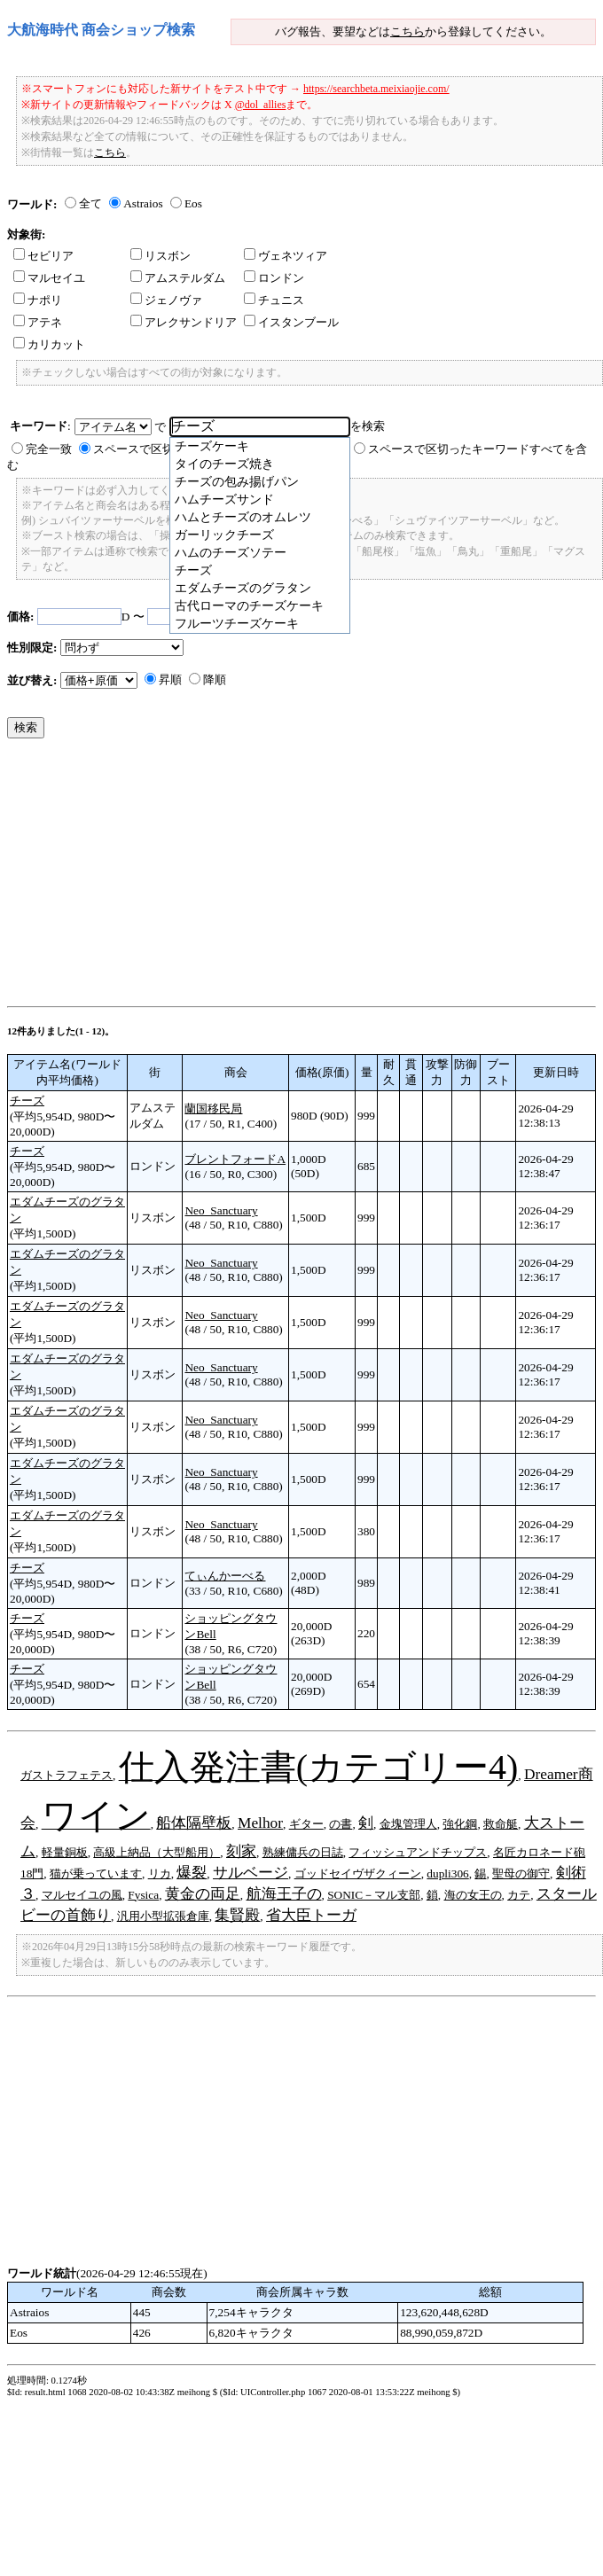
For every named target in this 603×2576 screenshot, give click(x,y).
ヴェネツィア (285, 255)
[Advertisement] (228, 877)
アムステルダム (177, 278)
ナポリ (37, 300)
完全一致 (49, 449)
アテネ (37, 322)
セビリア (43, 255)
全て (90, 203)
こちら (407, 31)
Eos (193, 203)
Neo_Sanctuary (220, 1210)
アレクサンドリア (183, 322)
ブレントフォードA (235, 1159)
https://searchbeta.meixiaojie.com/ (376, 88)
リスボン (160, 255)
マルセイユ (49, 278)
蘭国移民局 (213, 1108)
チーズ (27, 1100)
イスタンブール (291, 322)
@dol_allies (260, 104)
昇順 (170, 679)
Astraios (142, 203)
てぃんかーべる (224, 1575)
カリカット (49, 344)
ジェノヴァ (166, 300)
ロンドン (274, 278)
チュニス (274, 300)
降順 (214, 679)
